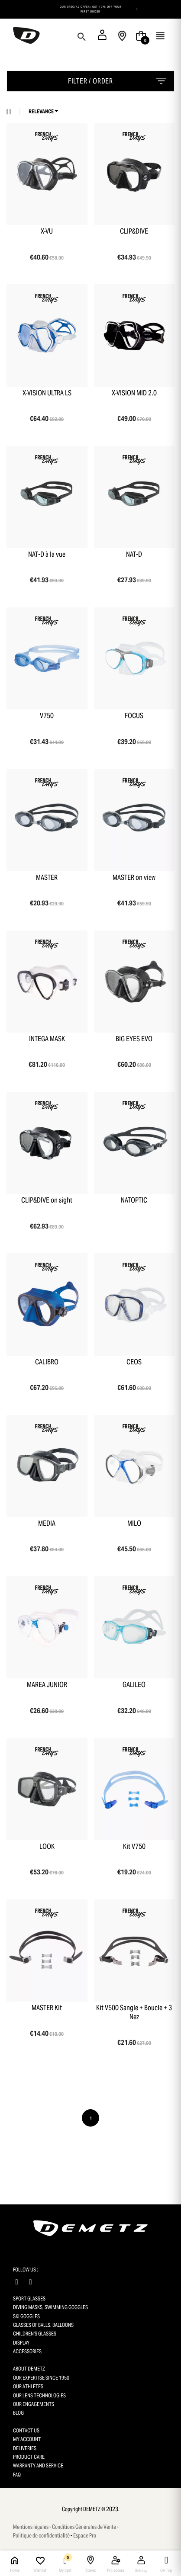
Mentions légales (30, 2527)
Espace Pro (84, 2535)
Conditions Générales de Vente (84, 2527)
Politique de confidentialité (41, 2535)
